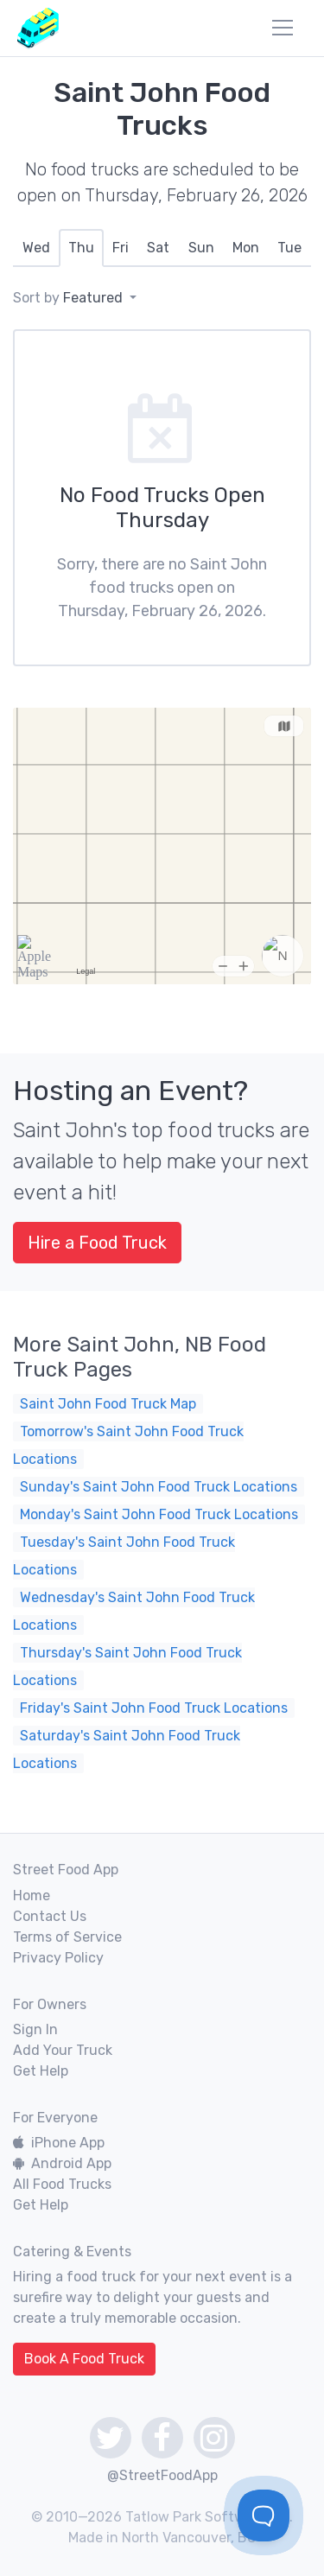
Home (31, 1895)
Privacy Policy (58, 1957)
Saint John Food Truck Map (108, 1404)
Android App (62, 2163)
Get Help (40, 2071)
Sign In (35, 2029)
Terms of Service (67, 1937)
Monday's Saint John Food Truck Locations (159, 1514)
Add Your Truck (62, 2050)
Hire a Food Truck (97, 1242)
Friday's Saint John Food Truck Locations (154, 1708)
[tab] (36, 248)
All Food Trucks (62, 2184)
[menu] (282, 27)
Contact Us (49, 1916)
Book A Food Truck (84, 2358)
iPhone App (59, 2142)
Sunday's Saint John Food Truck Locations (158, 1487)
